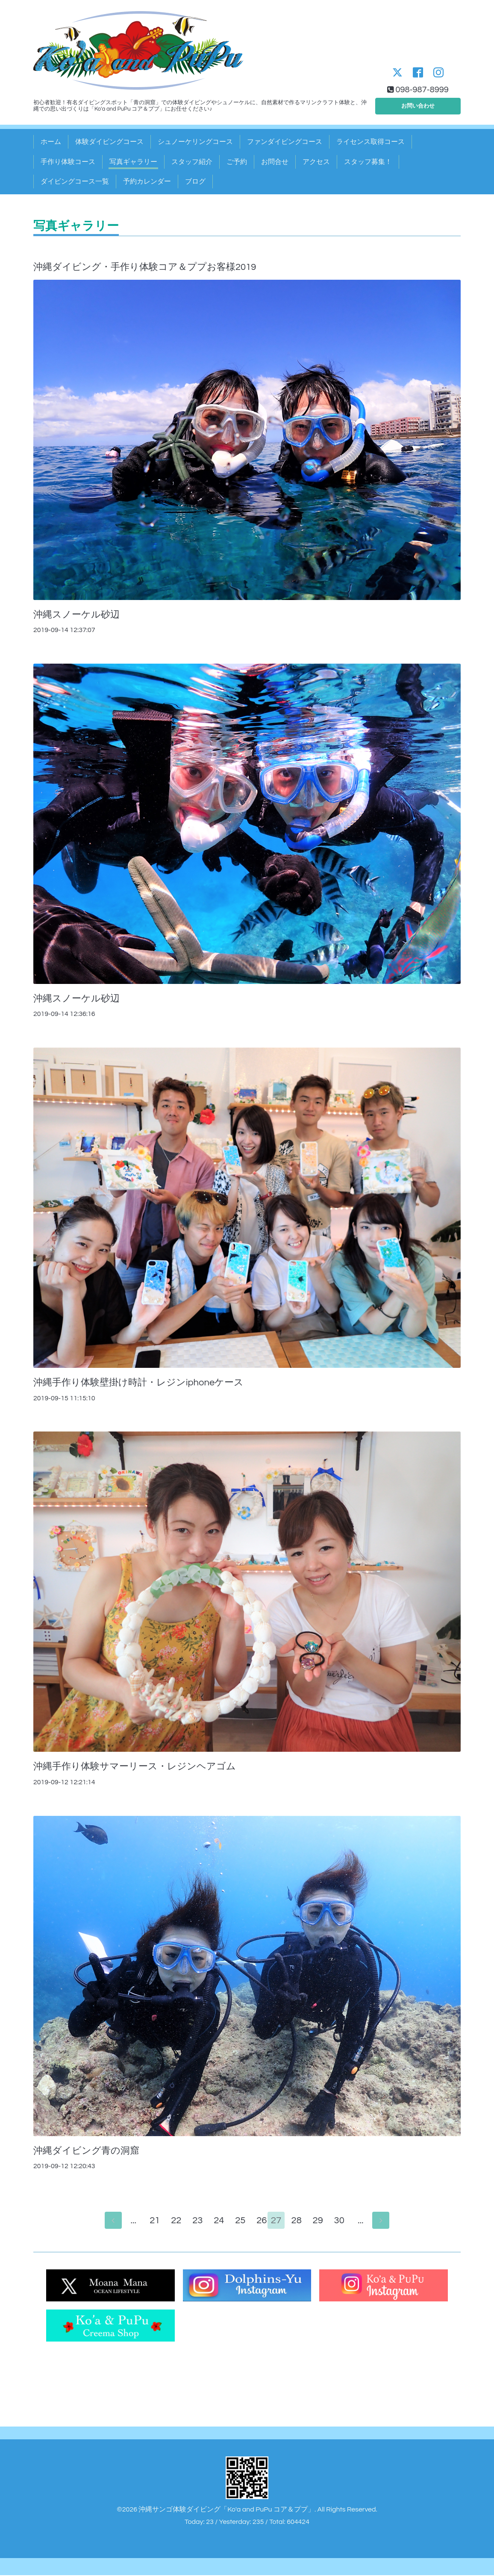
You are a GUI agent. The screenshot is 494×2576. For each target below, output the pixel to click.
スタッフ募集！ (368, 161)
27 (279, 2221)
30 (343, 2221)
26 (258, 2221)
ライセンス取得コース (370, 141)
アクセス (316, 161)
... (129, 2221)
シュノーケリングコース (195, 141)
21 (151, 2221)
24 (215, 2221)
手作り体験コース (68, 161)
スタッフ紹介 (191, 161)
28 (300, 2221)
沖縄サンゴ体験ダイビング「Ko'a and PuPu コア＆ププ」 (226, 2510)
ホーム (51, 141)
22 (172, 2221)
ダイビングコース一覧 (75, 181)
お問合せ (274, 161)
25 (236, 2221)
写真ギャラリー (133, 161)
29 (322, 2221)
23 (193, 2221)
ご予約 (236, 161)
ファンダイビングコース (284, 141)
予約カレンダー (147, 181)
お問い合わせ (417, 104)
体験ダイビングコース (109, 141)
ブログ (195, 181)
